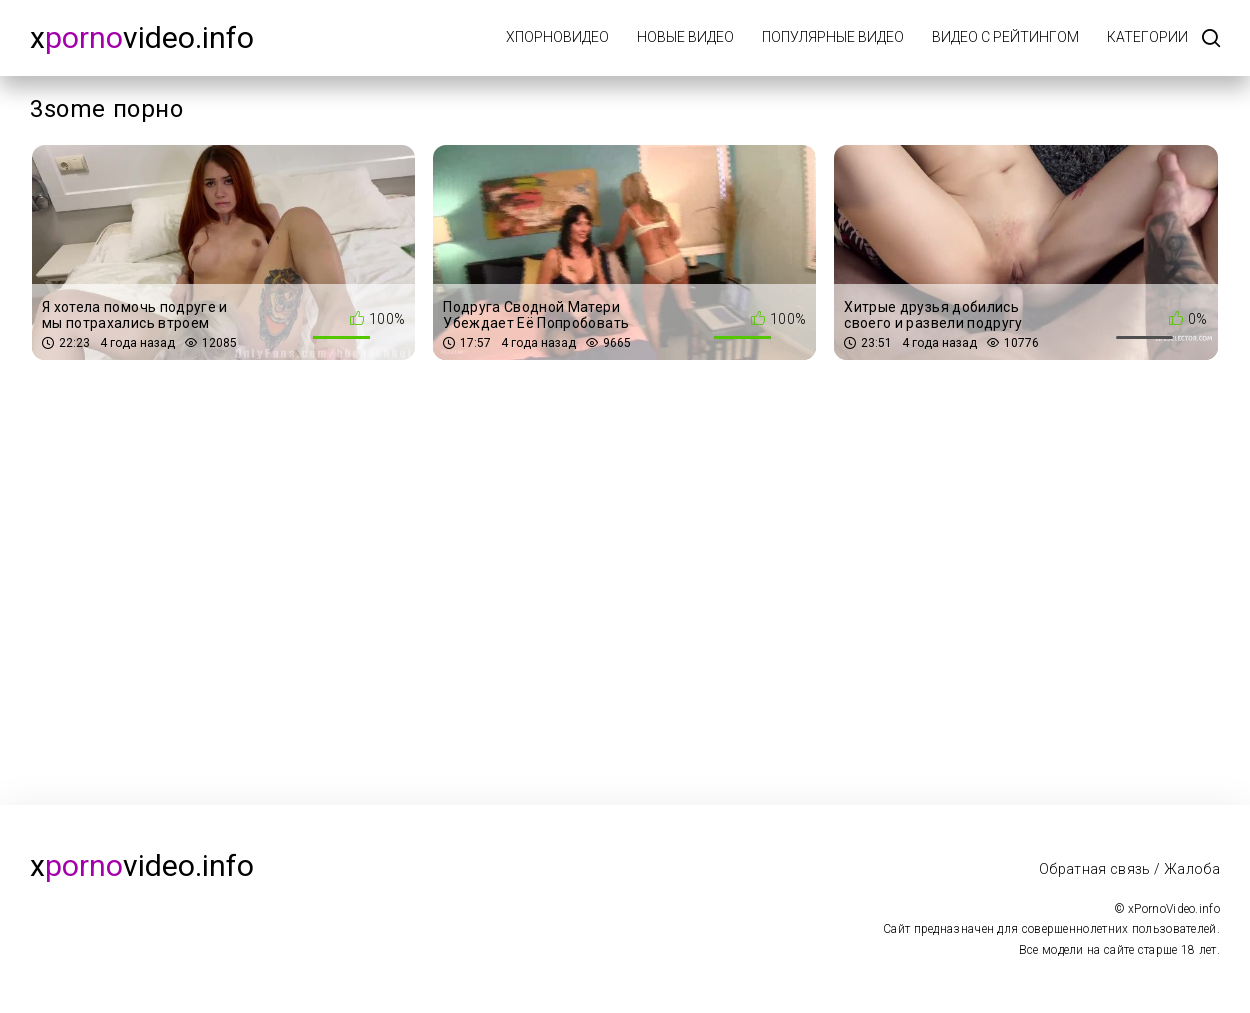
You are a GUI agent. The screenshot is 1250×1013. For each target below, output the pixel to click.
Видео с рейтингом (1005, 37)
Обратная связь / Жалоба (1129, 869)
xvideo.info (142, 37)
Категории (1147, 37)
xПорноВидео (557, 37)
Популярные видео (833, 37)
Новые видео (685, 37)
